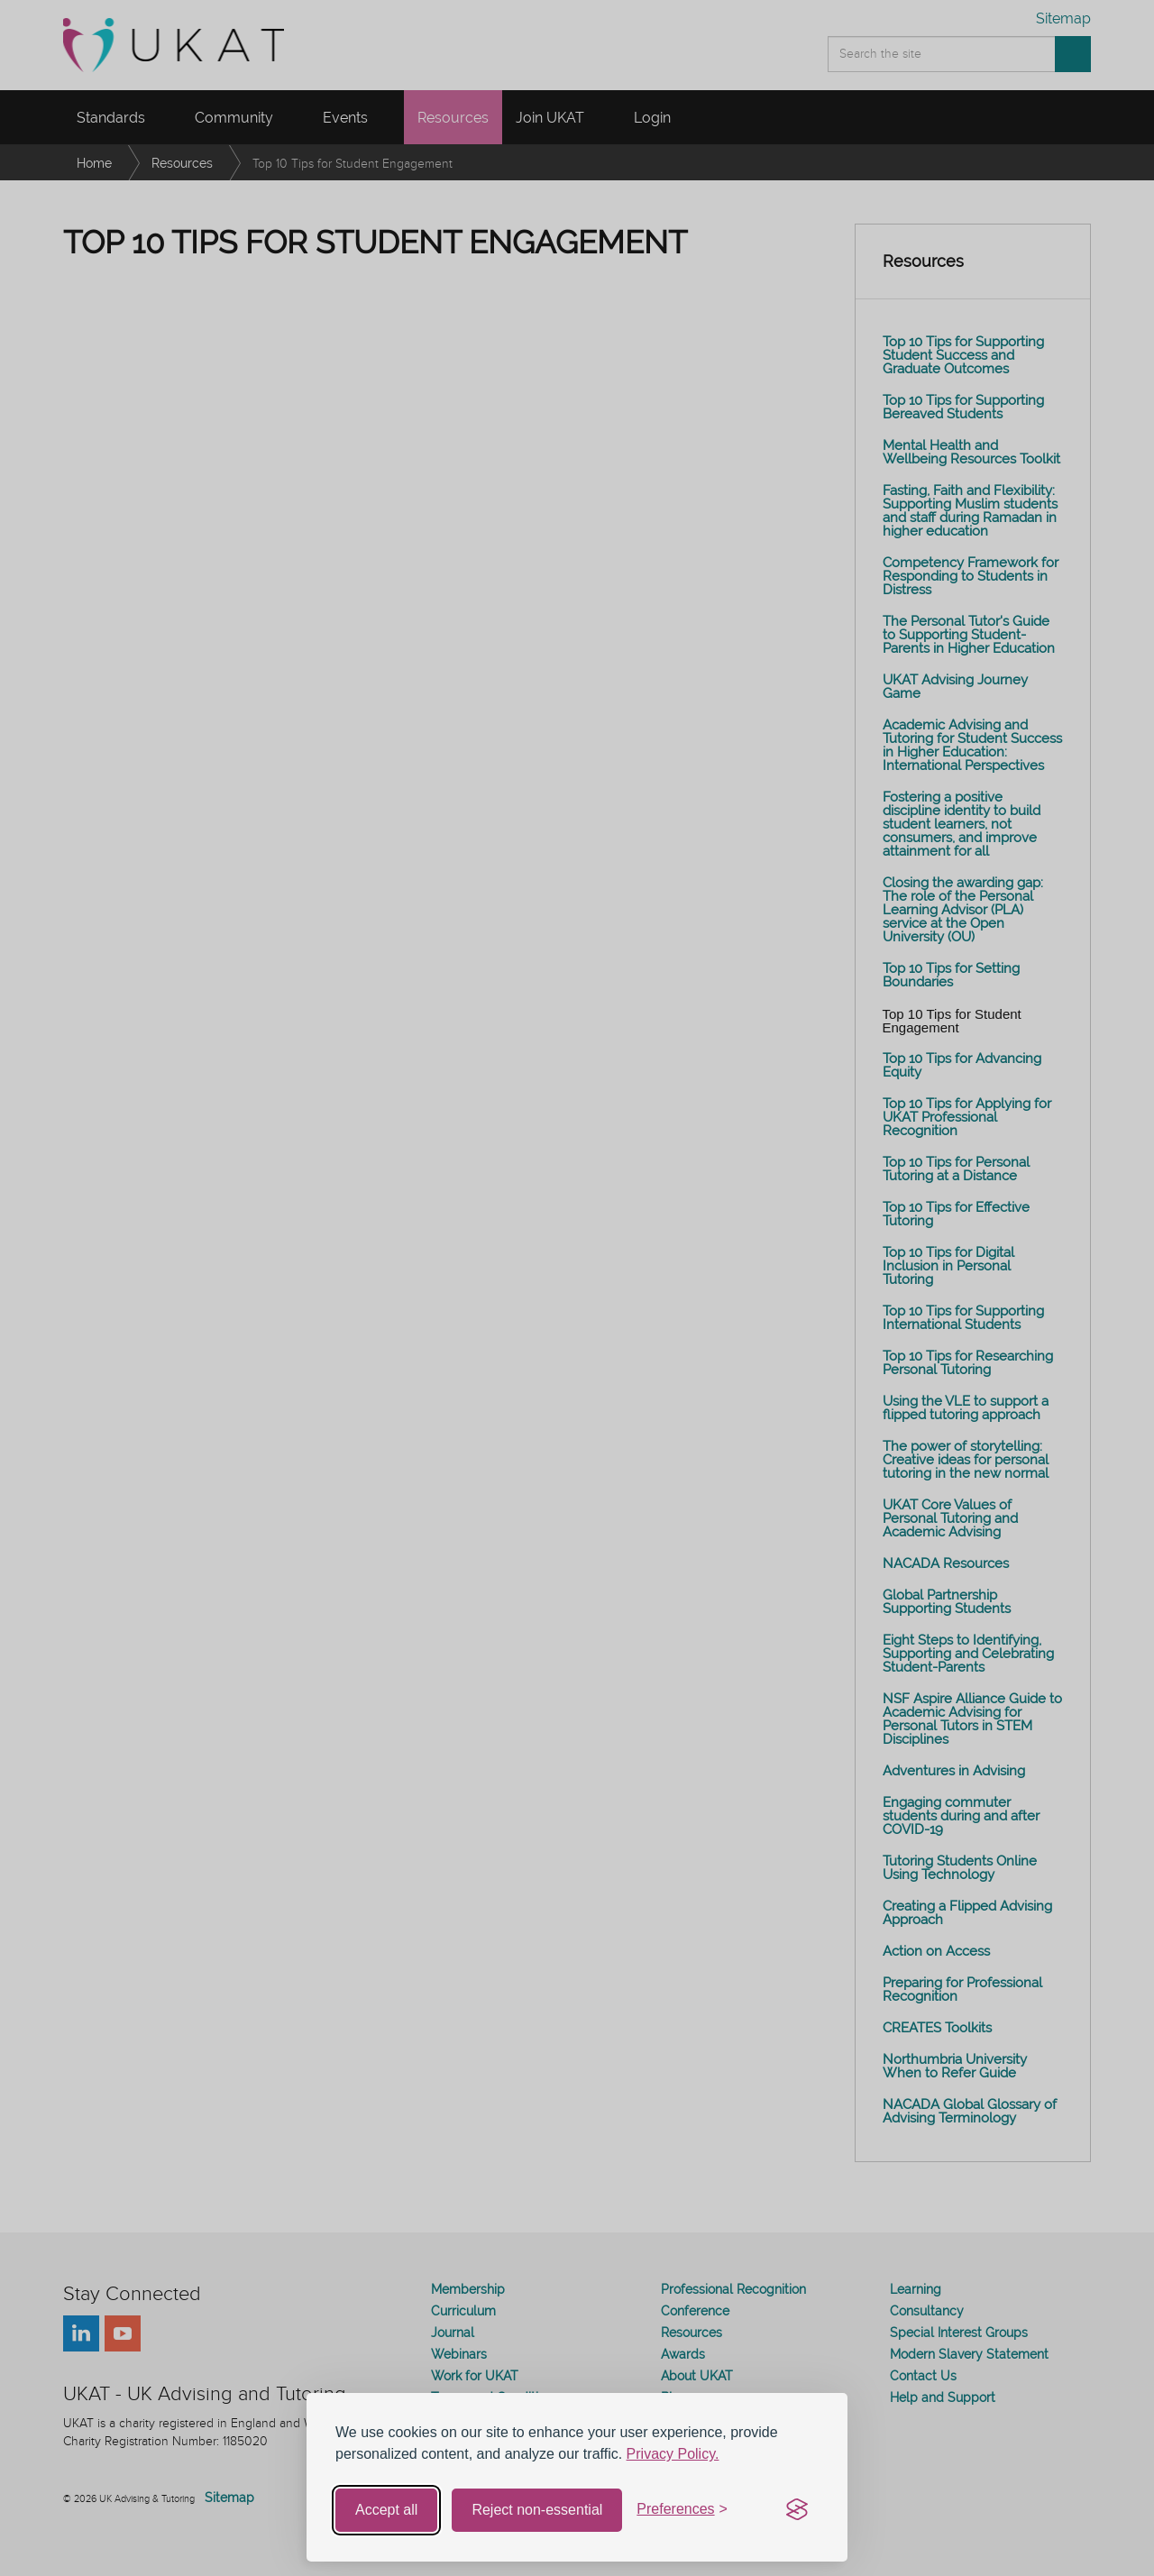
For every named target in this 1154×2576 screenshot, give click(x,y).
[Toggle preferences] (682, 2510)
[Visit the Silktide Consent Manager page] (797, 2510)
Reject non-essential (537, 2509)
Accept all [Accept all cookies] (386, 2509)
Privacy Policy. (673, 2453)
